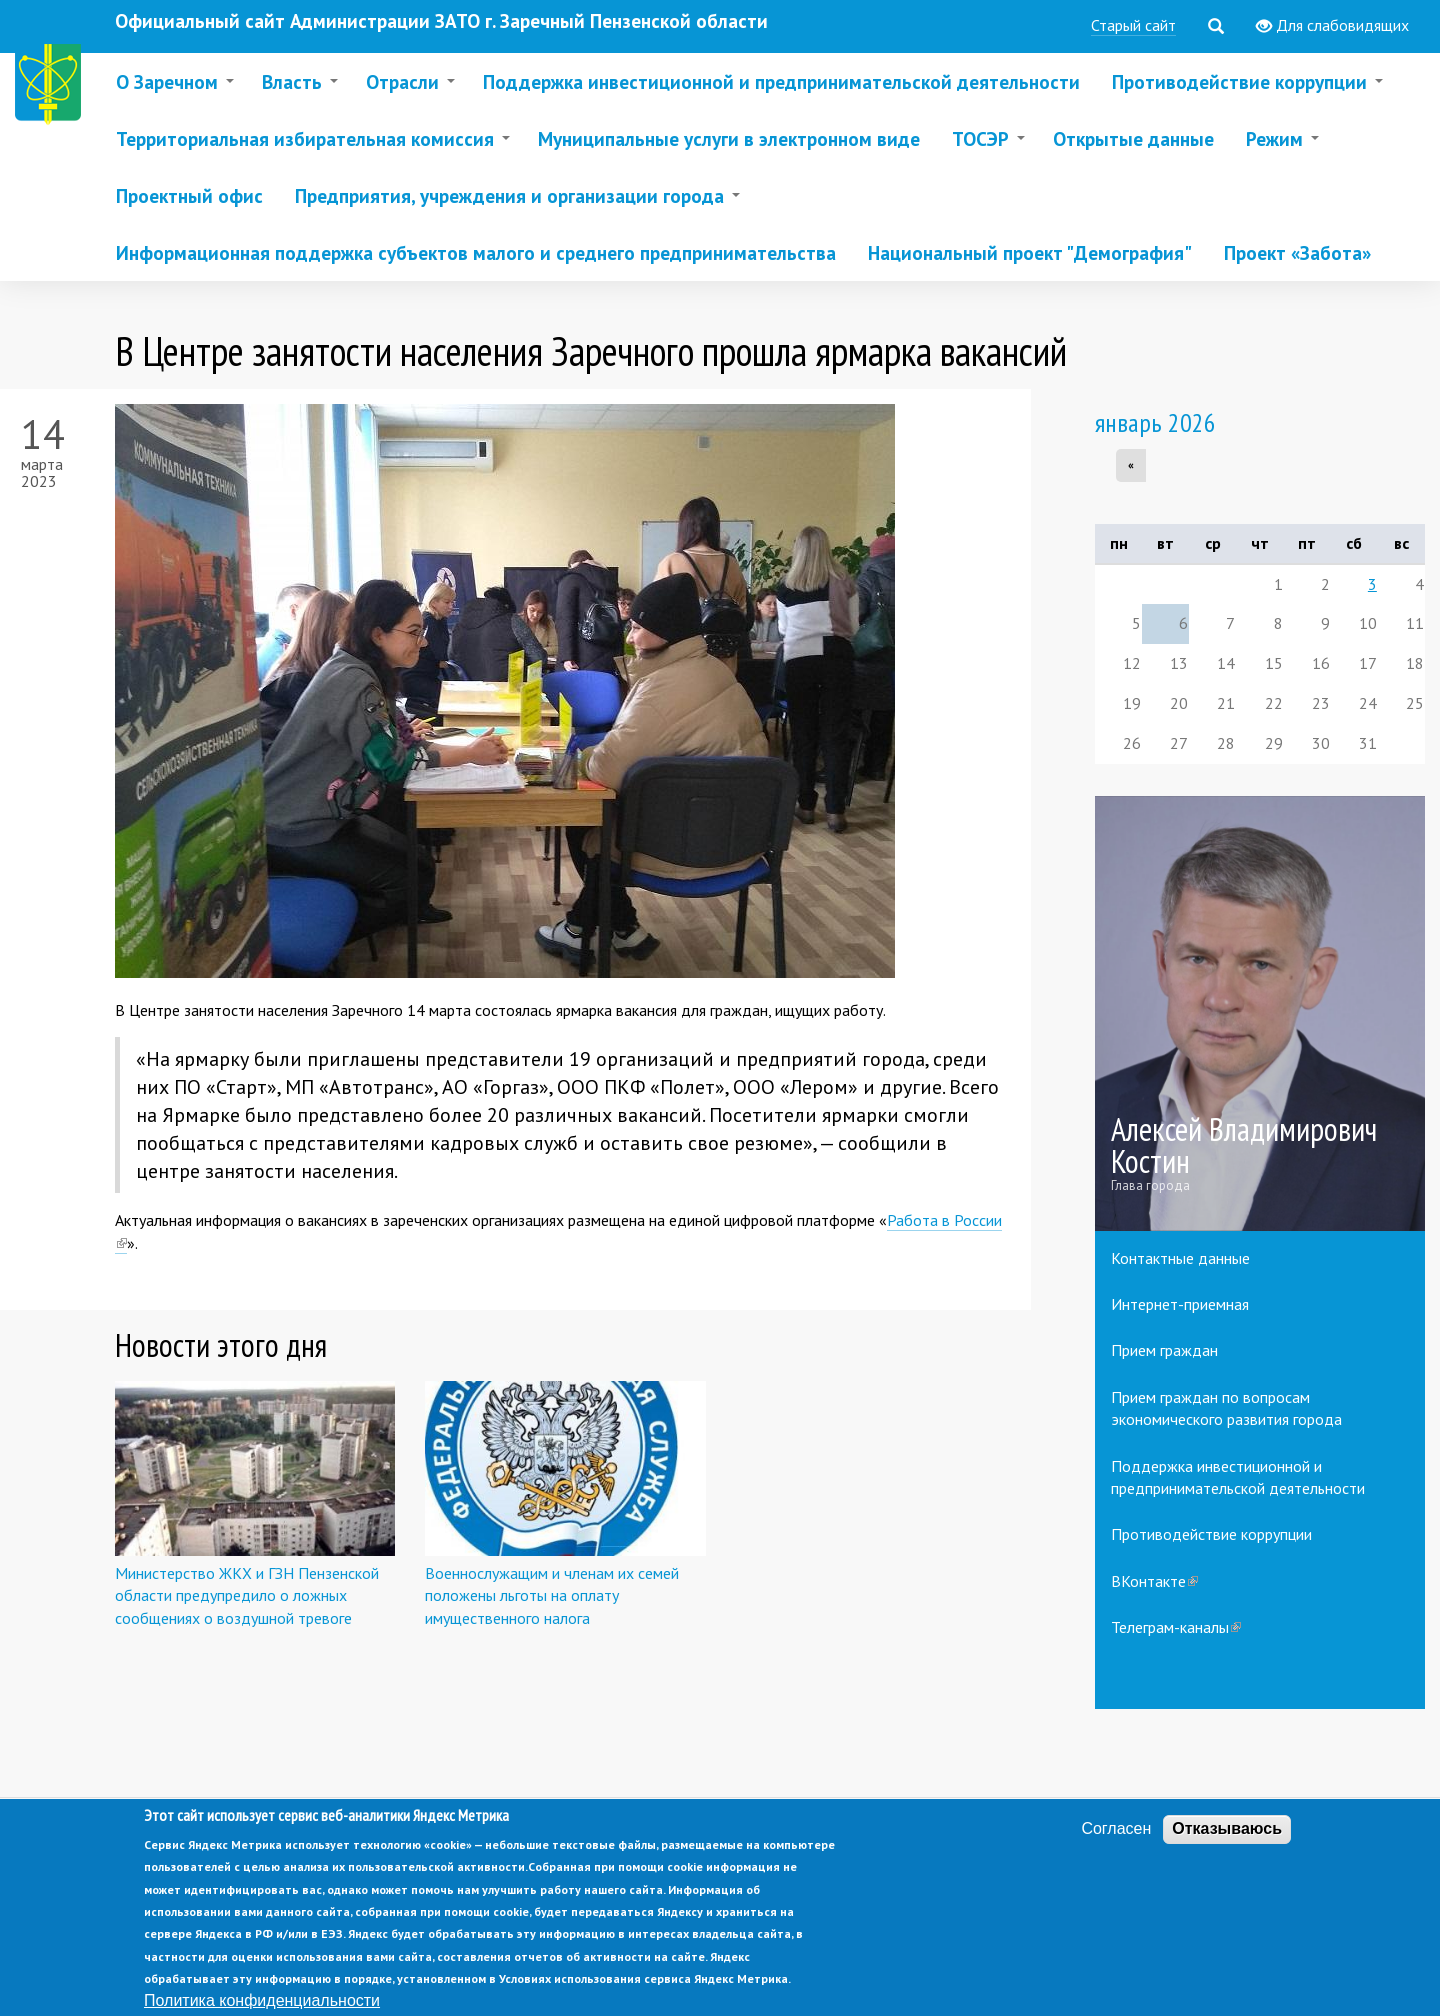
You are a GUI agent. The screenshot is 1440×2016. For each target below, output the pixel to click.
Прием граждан (1164, 1350)
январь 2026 (1155, 422)
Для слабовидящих (1332, 26)
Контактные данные (1180, 1258)
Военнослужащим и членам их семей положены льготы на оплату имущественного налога (552, 1595)
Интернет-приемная (1180, 1304)
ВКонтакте (1154, 1581)
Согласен (1116, 1847)
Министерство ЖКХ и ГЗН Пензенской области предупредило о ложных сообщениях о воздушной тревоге (247, 1595)
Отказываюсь (1227, 1847)
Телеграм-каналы (1176, 1627)
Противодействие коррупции (1211, 1534)
